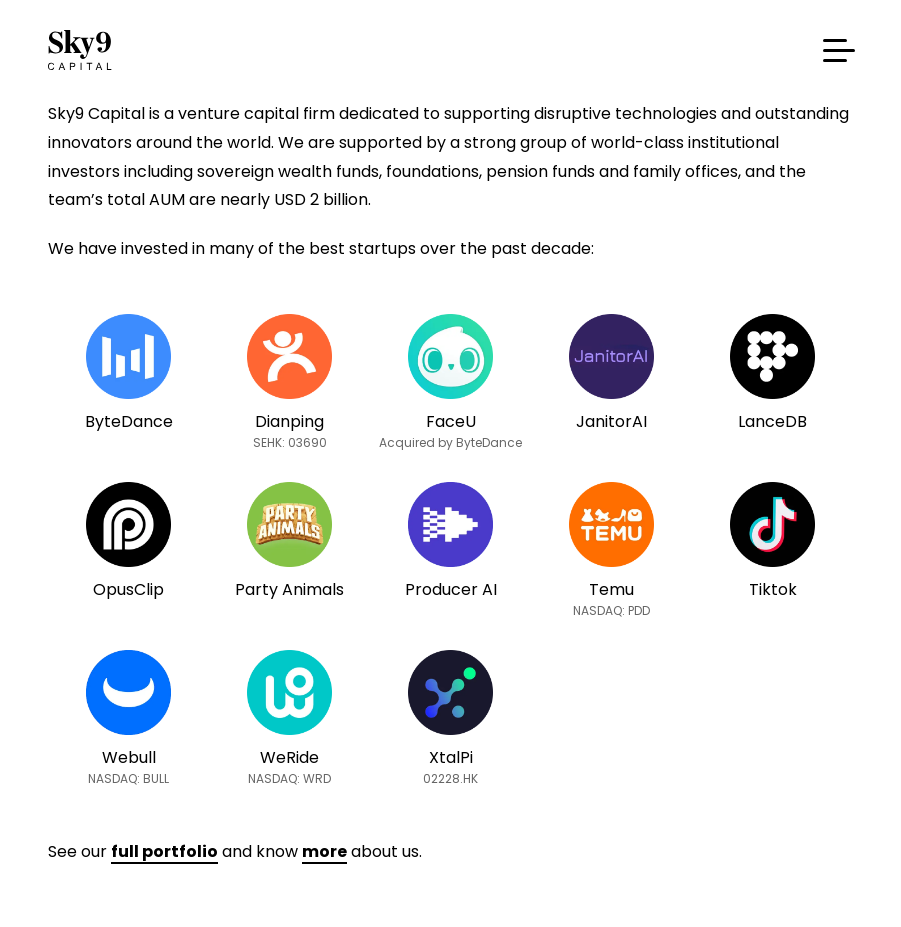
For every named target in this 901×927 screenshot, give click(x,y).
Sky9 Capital (83, 50)
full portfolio (164, 851)
